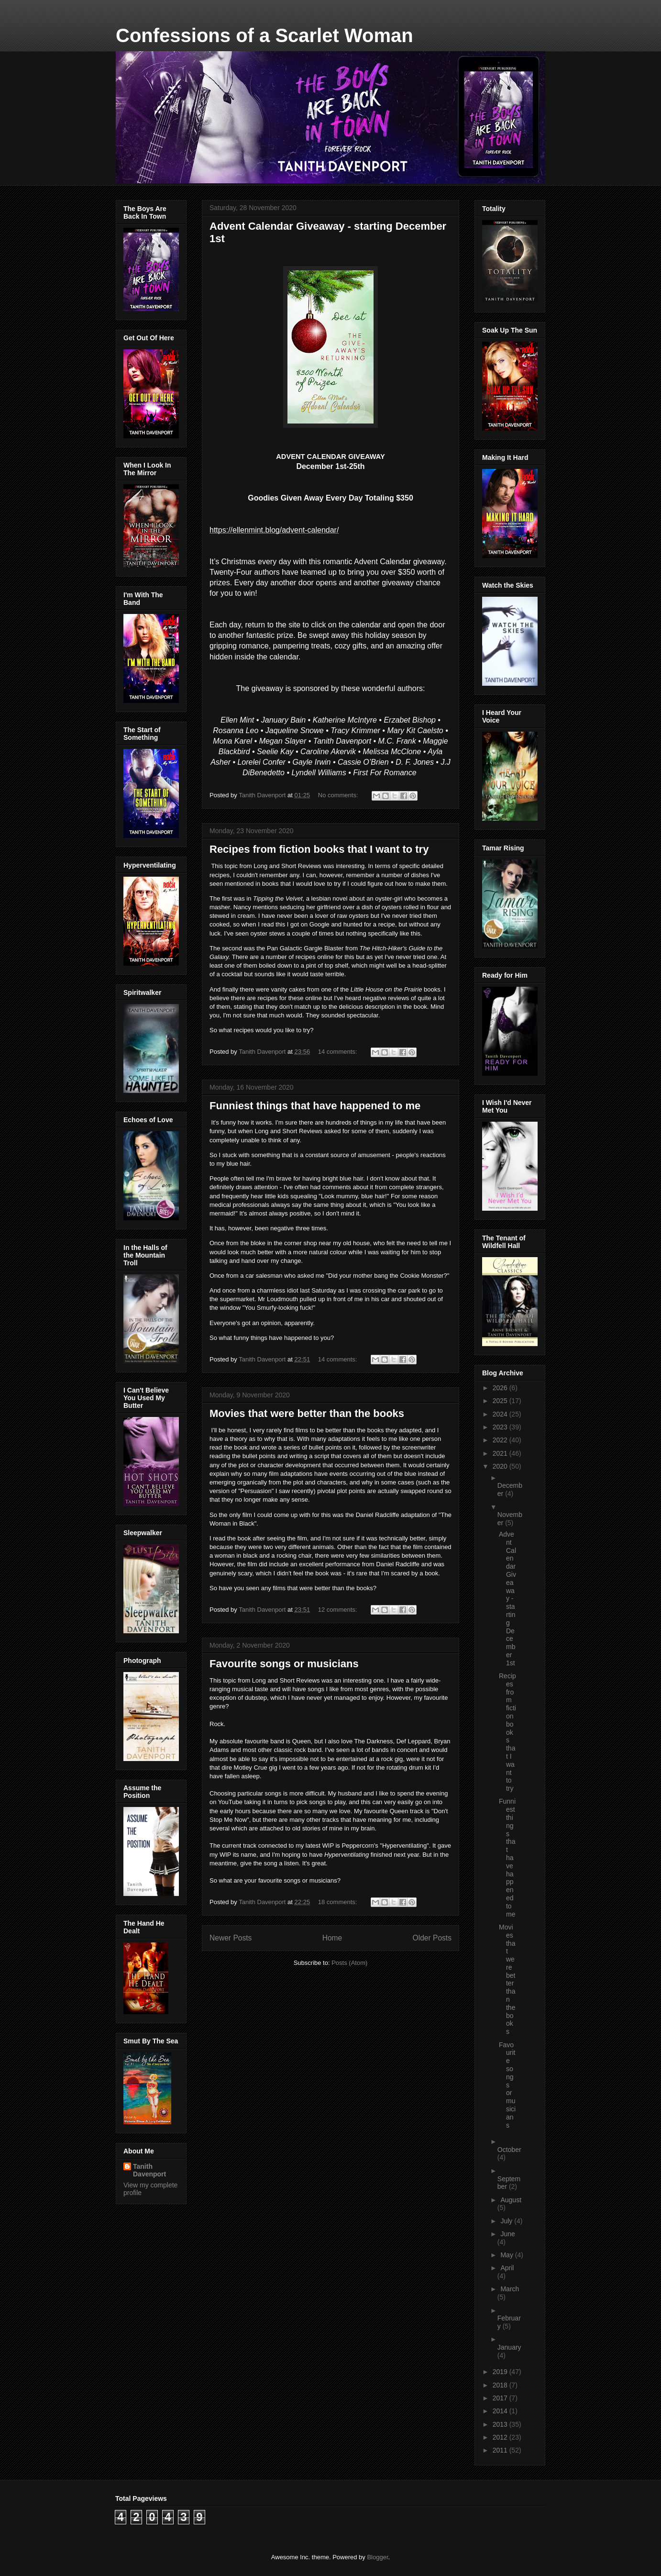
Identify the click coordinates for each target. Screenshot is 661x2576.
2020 (501, 1466)
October (509, 2149)
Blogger (377, 2557)
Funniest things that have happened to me (314, 1106)
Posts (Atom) (349, 1962)
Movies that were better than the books (306, 1413)
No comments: (339, 795)
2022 (501, 1440)
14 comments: (338, 1051)
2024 (501, 1414)
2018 (501, 2385)
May (507, 2255)
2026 (501, 1388)
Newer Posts (230, 1938)
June (507, 2234)
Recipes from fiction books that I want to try (319, 849)
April (507, 2268)
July (507, 2221)
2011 (501, 2450)
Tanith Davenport (149, 2170)
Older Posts (432, 1938)
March (509, 2289)
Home (332, 1938)
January (509, 2347)
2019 (501, 2371)
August (510, 2200)
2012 (501, 2437)
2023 (501, 1427)
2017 (501, 2398)
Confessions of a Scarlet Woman (264, 35)
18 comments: (338, 1902)
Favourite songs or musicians (284, 1664)
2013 (501, 2424)
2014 (501, 2411)
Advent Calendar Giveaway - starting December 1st (507, 1598)
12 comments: (338, 1609)
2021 (501, 1453)
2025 (501, 1401)
